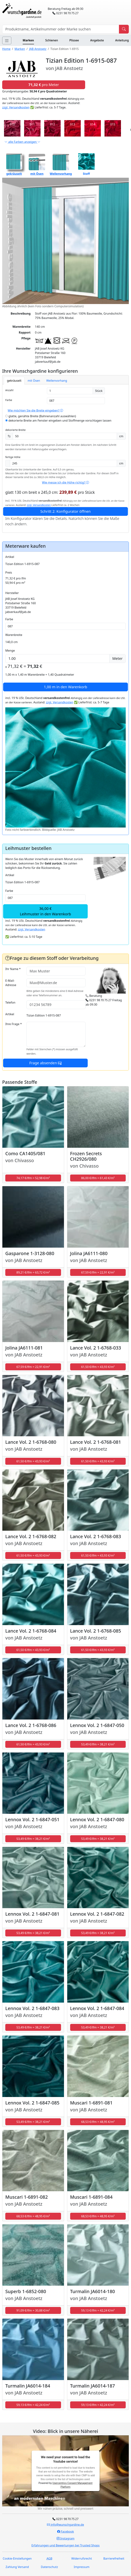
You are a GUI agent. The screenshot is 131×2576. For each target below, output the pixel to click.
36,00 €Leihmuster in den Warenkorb (45, 911)
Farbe (8, 400)
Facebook (65, 2532)
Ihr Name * (13, 969)
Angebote (97, 40)
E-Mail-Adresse (10, 983)
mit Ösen (34, 381)
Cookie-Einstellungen (17, 2558)
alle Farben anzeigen (22, 142)
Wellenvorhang (56, 381)
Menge (10, 651)
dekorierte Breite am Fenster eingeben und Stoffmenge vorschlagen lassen (58, 420)
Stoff (86, 164)
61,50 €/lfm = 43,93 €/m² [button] (98, 1367)
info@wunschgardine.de (65, 2525)
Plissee (74, 40)
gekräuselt (14, 381)
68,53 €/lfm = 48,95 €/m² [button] (98, 2122)
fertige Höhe (12, 457)
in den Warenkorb (65, 686)
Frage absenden (45, 1062)
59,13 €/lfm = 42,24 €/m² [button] (98, 2310)
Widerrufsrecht (81, 2558)
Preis (8, 573)
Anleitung (122, 40)
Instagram (66, 2538)
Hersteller (12, 593)
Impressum (82, 2567)
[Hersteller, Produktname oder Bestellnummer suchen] (60, 29)
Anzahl (9, 390)
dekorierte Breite (15, 430)
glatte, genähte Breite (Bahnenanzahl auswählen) (40, 416)
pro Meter (44, 84)
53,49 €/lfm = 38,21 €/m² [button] (98, 1744)
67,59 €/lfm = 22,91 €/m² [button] (98, 1272)
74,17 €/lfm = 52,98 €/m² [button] (33, 1178)
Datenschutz (49, 2567)
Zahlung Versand (17, 2567)
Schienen (51, 40)
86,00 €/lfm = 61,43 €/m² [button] (98, 1178)
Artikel (9, 557)
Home (6, 49)
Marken (28, 40)
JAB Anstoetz (37, 49)
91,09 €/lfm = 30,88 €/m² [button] (33, 2310)
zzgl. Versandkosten (15, 107)
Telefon (10, 1002)
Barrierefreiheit (113, 2558)
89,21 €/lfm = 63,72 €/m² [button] (33, 1272)
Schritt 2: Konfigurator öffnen (65, 511)
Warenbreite (13, 635)
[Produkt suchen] (124, 29)
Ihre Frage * (13, 1024)
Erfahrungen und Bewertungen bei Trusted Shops (65, 2545)
